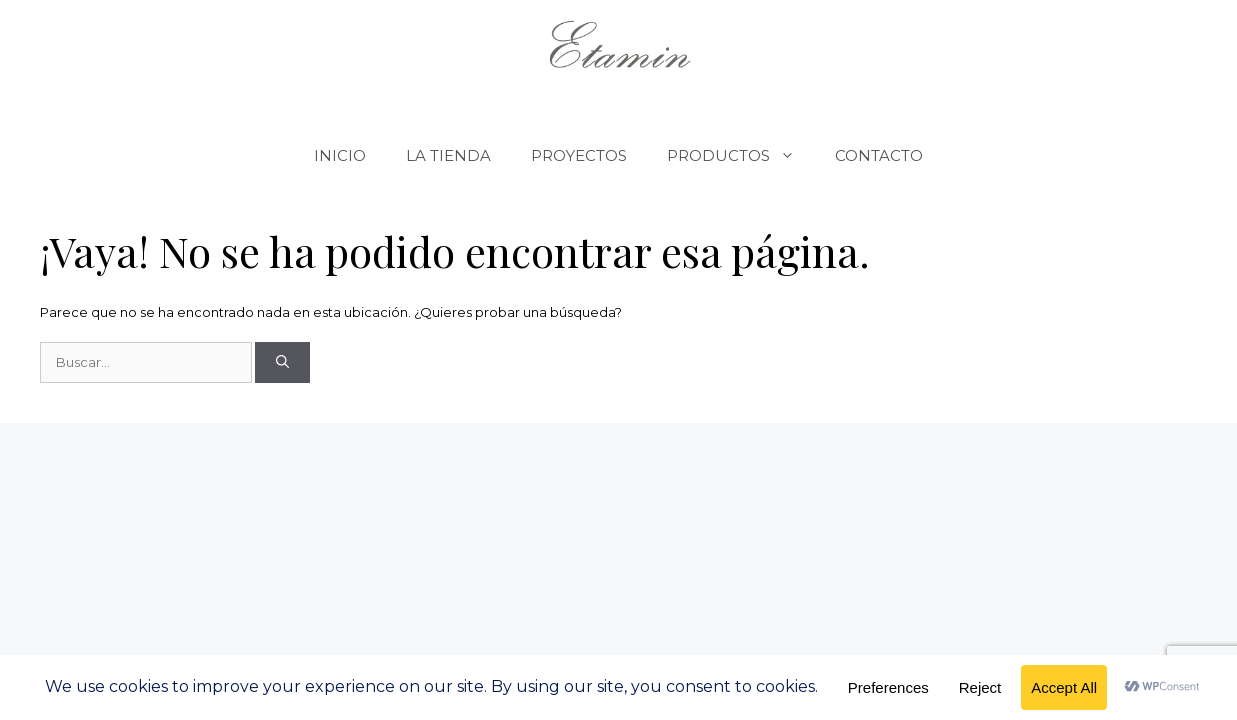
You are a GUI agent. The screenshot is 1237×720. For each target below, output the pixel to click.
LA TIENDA (448, 155)
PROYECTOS (579, 155)
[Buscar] (282, 363)
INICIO (340, 155)
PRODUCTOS (741, 156)
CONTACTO (879, 155)
